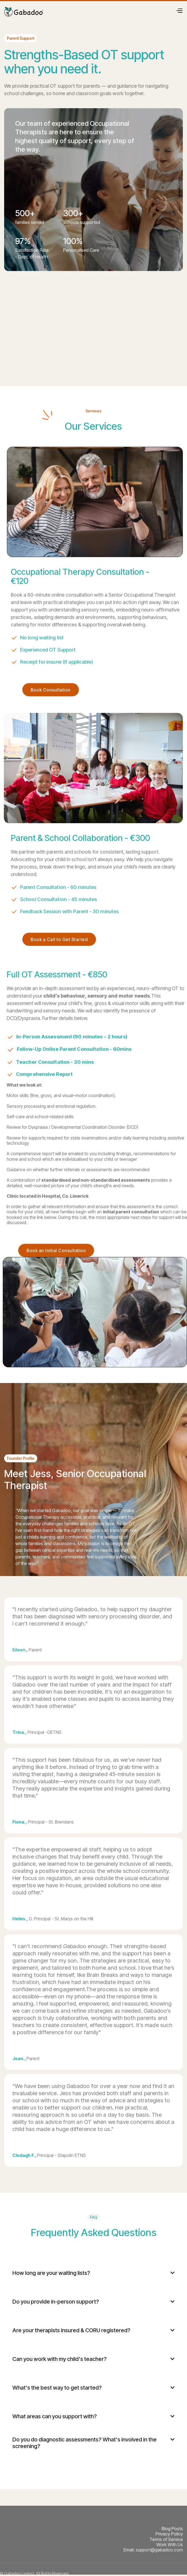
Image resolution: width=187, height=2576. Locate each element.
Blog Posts (172, 2528)
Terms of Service (166, 2539)
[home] (23, 10)
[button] (179, 9)
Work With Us (169, 2544)
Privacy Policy (169, 2534)
